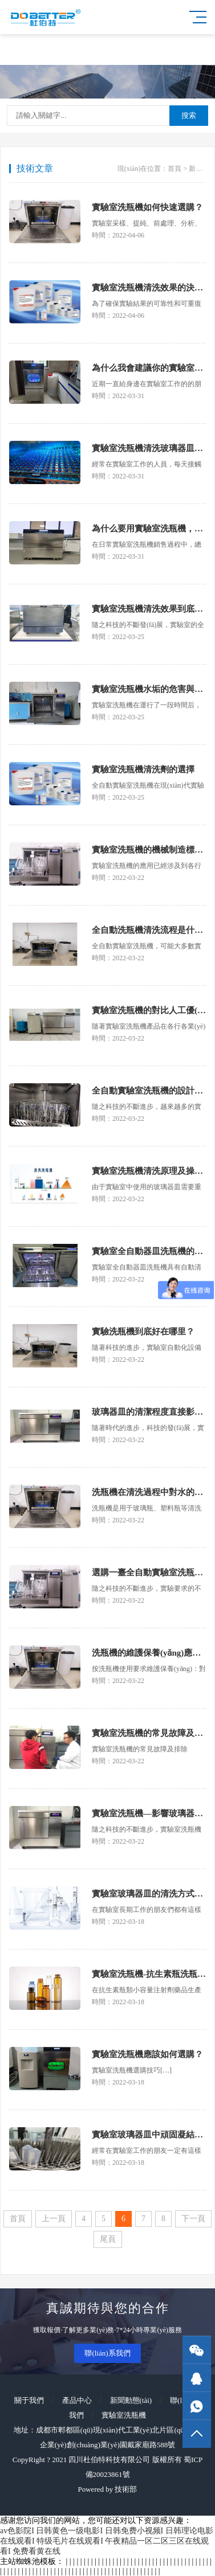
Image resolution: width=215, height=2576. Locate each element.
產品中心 (77, 2400)
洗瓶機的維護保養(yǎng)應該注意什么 (149, 1652)
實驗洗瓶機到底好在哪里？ (143, 1331)
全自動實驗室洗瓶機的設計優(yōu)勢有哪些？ (149, 1090)
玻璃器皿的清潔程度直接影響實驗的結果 (149, 1411)
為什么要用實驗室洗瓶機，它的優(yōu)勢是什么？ (149, 528)
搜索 (188, 115)
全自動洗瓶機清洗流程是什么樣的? (149, 930)
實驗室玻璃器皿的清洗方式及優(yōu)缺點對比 (149, 1893)
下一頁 (193, 2218)
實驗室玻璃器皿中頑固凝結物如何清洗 (149, 2134)
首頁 (174, 169)
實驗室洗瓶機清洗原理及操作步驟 (149, 1171)
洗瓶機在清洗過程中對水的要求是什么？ (149, 1492)
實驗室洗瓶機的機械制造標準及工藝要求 (149, 849)
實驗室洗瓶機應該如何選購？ (147, 2054)
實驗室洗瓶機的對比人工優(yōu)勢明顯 (149, 1010)
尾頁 (108, 2239)
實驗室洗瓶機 (124, 2415)
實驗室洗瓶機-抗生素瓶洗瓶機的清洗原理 (149, 1974)
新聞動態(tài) (131, 2400)
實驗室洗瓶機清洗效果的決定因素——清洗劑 (149, 287)
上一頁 (54, 2218)
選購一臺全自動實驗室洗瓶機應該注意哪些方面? (149, 1572)
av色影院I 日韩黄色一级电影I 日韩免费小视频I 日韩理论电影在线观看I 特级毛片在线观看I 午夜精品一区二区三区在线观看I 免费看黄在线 (106, 2540)
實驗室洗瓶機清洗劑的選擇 (143, 769)
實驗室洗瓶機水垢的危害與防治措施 (149, 689)
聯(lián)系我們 (107, 2353)
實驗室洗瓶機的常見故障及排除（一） (149, 1733)
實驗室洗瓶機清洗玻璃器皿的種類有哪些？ (149, 448)
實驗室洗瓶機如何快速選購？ (147, 207)
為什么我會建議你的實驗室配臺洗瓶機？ (149, 367)
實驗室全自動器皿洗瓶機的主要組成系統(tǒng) (149, 1251)
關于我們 (29, 2400)
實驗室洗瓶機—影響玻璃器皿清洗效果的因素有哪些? (149, 1813)
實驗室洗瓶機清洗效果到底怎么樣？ (149, 608)
